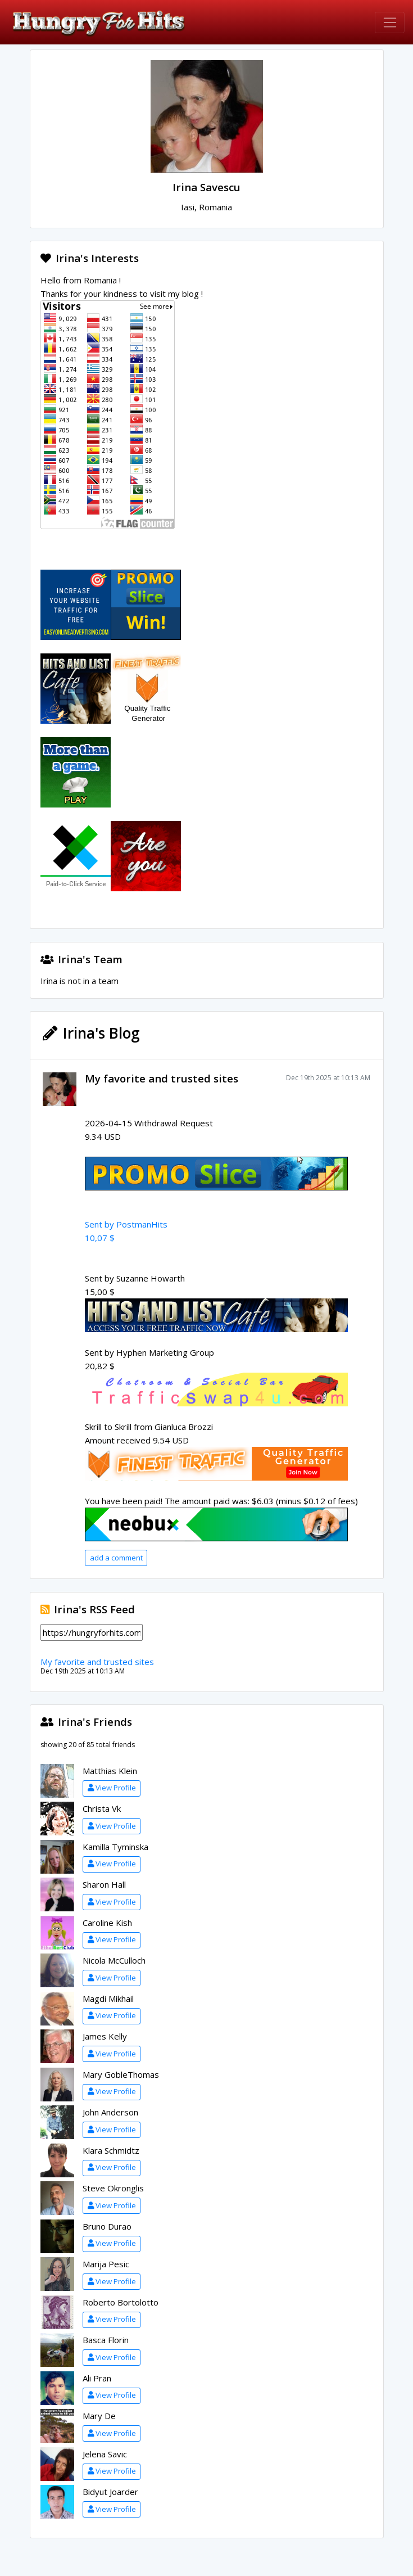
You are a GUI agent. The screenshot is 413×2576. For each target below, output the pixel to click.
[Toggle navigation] (390, 22)
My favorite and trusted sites (161, 1078)
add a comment (116, 1558)
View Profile (112, 1788)
